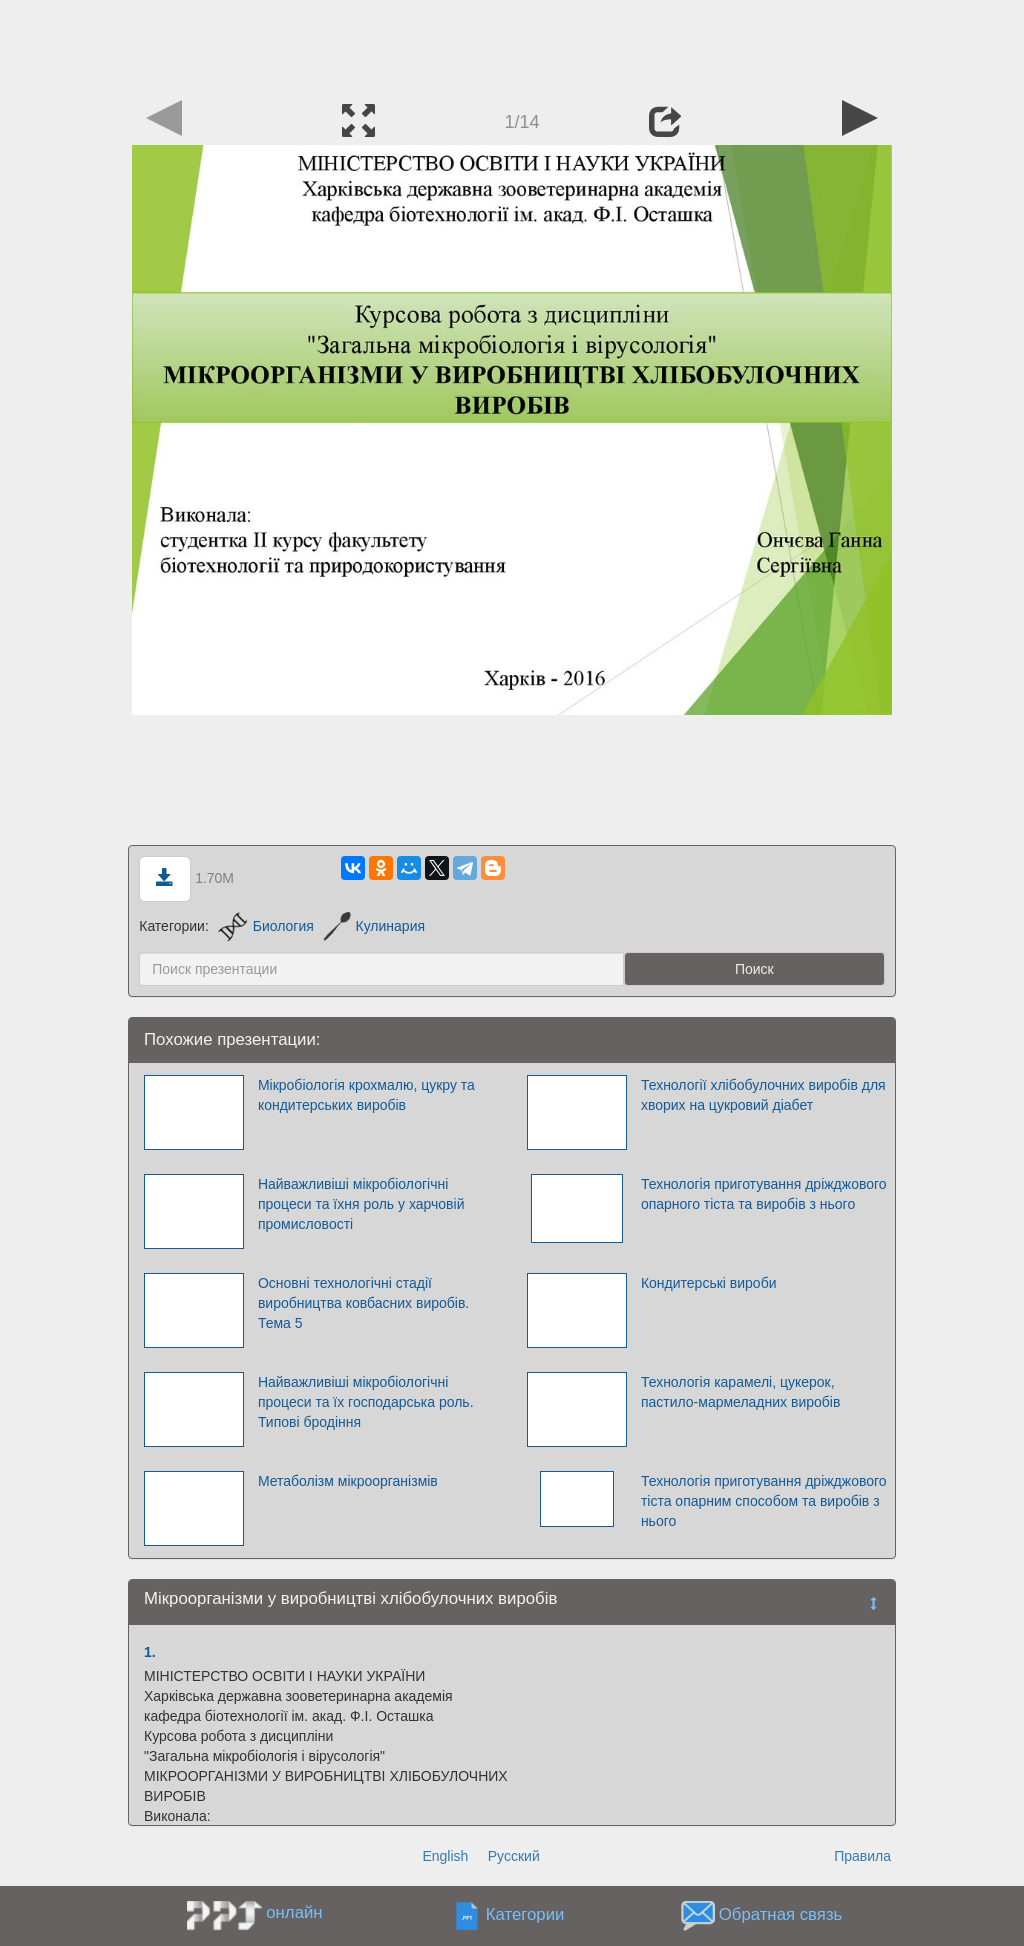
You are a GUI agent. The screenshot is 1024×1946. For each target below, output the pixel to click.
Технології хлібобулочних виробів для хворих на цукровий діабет (763, 1095)
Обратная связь (781, 1915)
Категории (525, 1915)
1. (150, 1652)
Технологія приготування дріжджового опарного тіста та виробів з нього (764, 1194)
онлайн (294, 1912)
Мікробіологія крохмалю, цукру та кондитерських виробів (366, 1095)
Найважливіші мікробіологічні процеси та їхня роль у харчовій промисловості (361, 1204)
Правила (862, 1856)
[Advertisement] (512, 45)
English (445, 1856)
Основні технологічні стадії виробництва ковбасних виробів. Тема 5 (363, 1303)
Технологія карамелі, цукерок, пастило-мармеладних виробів (740, 1392)
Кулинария (374, 926)
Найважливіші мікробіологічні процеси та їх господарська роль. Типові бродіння (366, 1402)
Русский (514, 1856)
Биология (266, 926)
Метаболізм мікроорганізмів (348, 1481)
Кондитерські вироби (709, 1283)
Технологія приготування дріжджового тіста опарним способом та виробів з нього (764, 1501)
